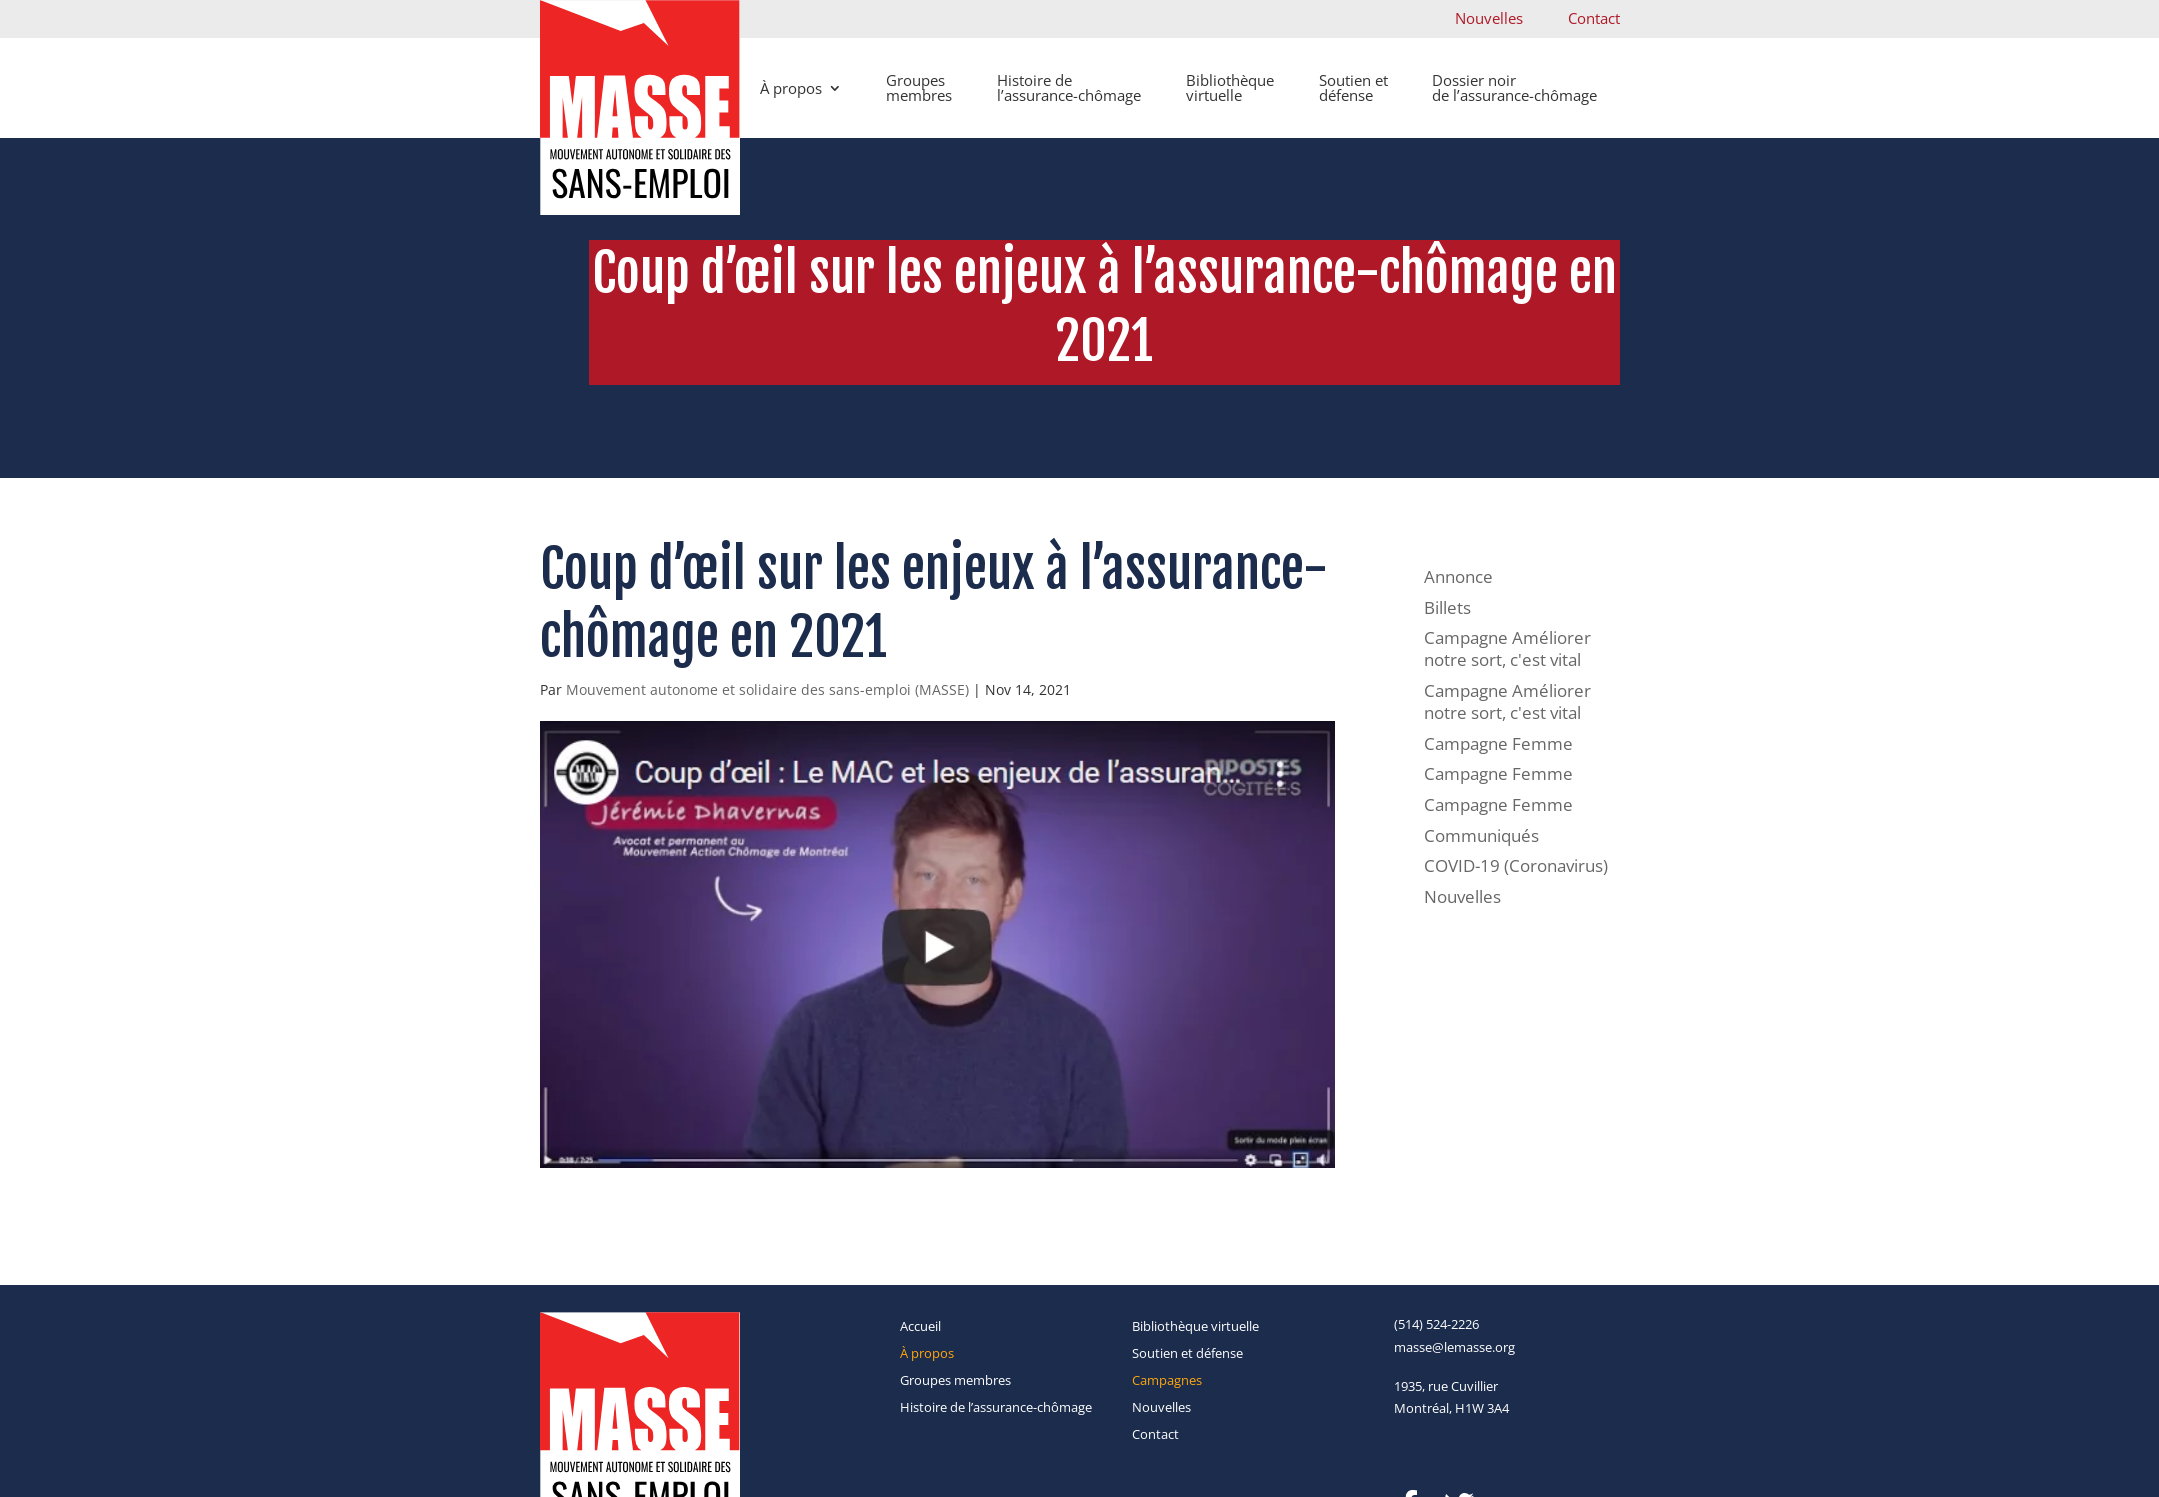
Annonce (1458, 576)
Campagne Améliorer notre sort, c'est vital (1507, 648)
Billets (1447, 607)
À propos (791, 88)
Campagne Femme (1498, 743)
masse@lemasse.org (1454, 1347)
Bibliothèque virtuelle (1230, 87)
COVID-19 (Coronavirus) (1516, 865)
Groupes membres (919, 87)
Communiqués (1481, 835)
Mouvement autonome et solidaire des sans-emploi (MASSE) (767, 689)
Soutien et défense (1353, 87)
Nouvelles (1489, 18)
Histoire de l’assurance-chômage (1069, 87)
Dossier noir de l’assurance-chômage (1514, 87)
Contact (1594, 18)
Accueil (920, 1326)
